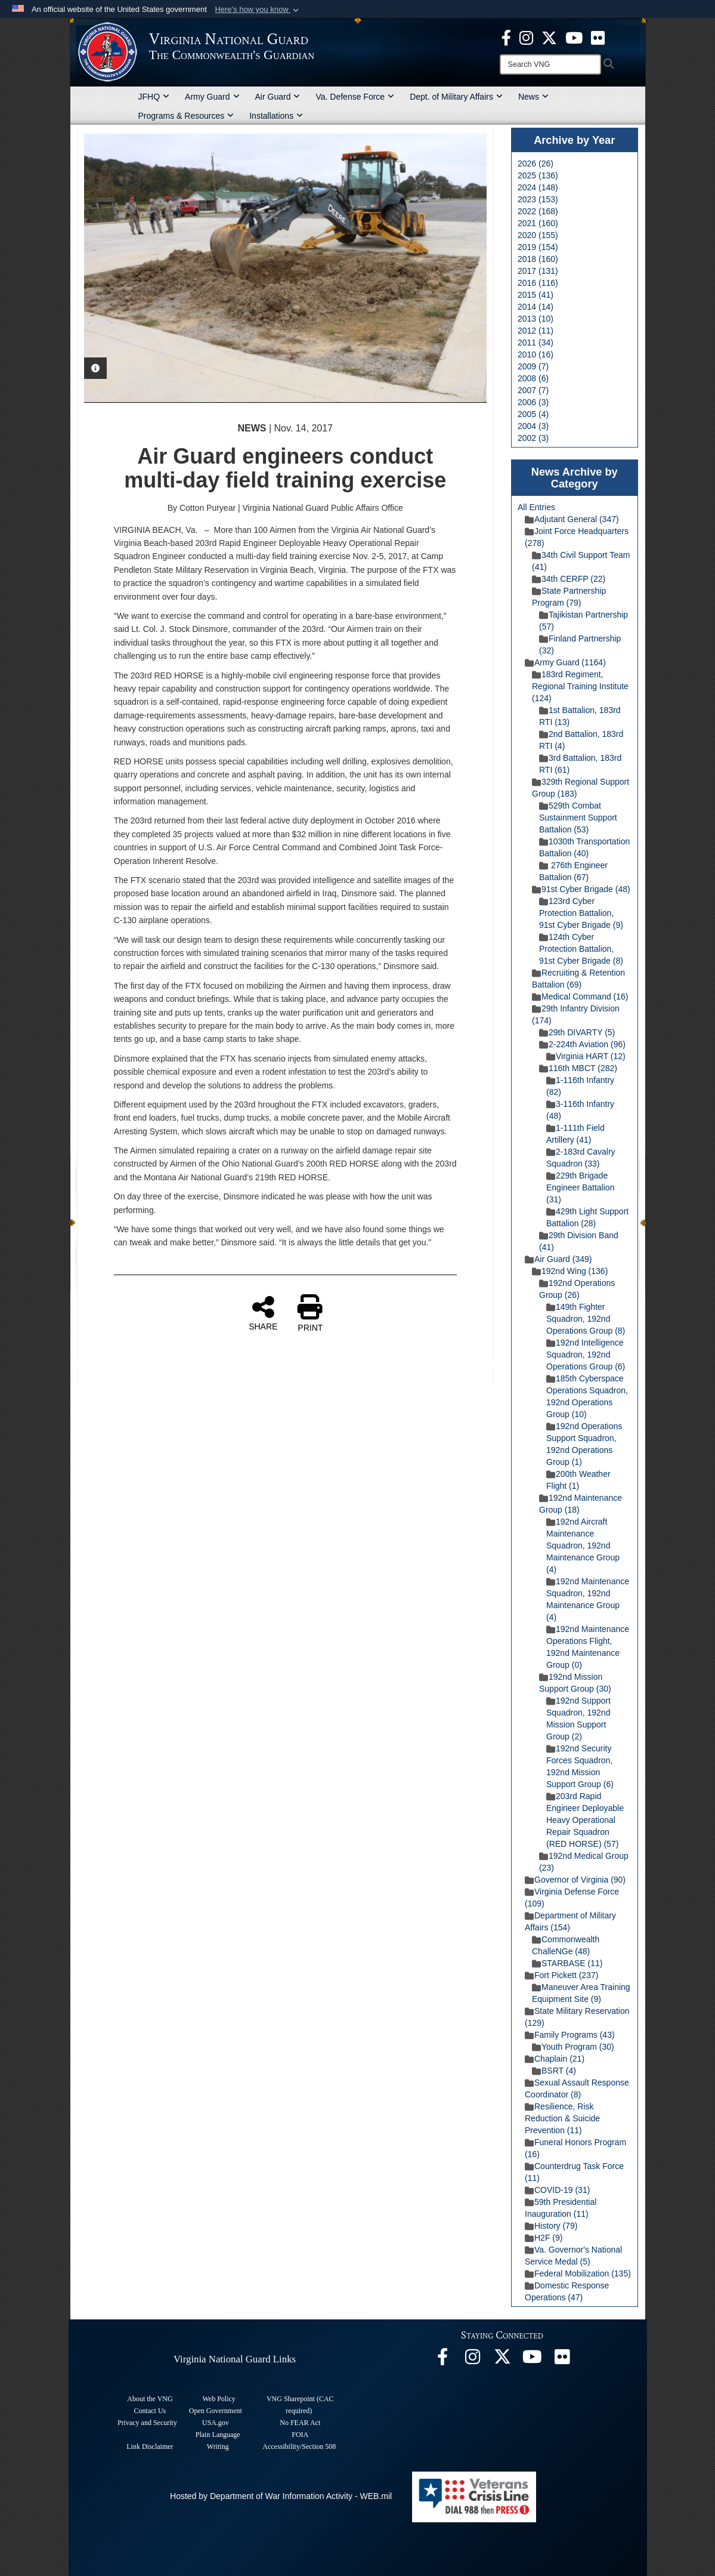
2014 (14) (535, 306)
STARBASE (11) (567, 1963)
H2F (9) (543, 2237)
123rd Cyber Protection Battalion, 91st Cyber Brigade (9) (581, 913)
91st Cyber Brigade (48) (581, 889)
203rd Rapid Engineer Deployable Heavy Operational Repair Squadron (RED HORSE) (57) (585, 1820)
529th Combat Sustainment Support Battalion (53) (578, 817)
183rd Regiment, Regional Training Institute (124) (580, 686)
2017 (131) (538, 271)
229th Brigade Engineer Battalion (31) (580, 1187)
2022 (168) (538, 211)
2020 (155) (538, 235)
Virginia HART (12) (586, 1056)
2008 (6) (533, 378)
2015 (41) (535, 295)
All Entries (536, 507)
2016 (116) (538, 283)
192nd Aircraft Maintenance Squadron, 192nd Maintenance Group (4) (583, 1545)
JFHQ (154, 96)
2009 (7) (533, 366)
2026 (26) (535, 163)
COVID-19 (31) (557, 2190)
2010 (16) (535, 354)
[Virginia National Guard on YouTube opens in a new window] (574, 37)
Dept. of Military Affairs (456, 96)
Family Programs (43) (570, 2035)
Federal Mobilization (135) (578, 2273)
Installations (276, 116)
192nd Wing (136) (570, 1271)
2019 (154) (538, 247)
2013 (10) (535, 318)
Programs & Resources (186, 116)
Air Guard (278, 96)
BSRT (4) (554, 2070)
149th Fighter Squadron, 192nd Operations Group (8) (585, 1318)
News (533, 96)
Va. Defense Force (354, 96)
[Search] (550, 64)
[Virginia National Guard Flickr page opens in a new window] (598, 37)
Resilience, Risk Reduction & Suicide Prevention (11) (562, 2118)
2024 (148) (538, 187)
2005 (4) (533, 414)
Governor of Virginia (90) (575, 1879)
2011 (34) (535, 342)
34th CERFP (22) (568, 579)
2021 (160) (538, 223)
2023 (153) (538, 199)
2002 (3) (533, 438)
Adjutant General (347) (572, 519)
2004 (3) (533, 426)
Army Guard (212, 96)
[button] (258, 10)
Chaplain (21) (554, 2058)
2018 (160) (538, 259)
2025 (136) (538, 175)
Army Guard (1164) (565, 662)
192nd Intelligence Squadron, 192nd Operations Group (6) (585, 1354)
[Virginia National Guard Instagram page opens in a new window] (526, 37)
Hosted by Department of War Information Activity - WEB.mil (281, 2496)
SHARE (263, 1312)
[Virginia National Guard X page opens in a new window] (549, 37)
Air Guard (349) (558, 1259)
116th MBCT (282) (578, 1068)
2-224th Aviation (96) (582, 1044)
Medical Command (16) (580, 996)
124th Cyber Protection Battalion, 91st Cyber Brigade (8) (581, 948)
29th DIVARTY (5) (577, 1032)
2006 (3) (533, 402)
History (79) (551, 2226)
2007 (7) (533, 390)
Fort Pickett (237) (561, 1975)
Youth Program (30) (573, 2046)
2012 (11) (535, 330)
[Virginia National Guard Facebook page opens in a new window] (506, 37)
